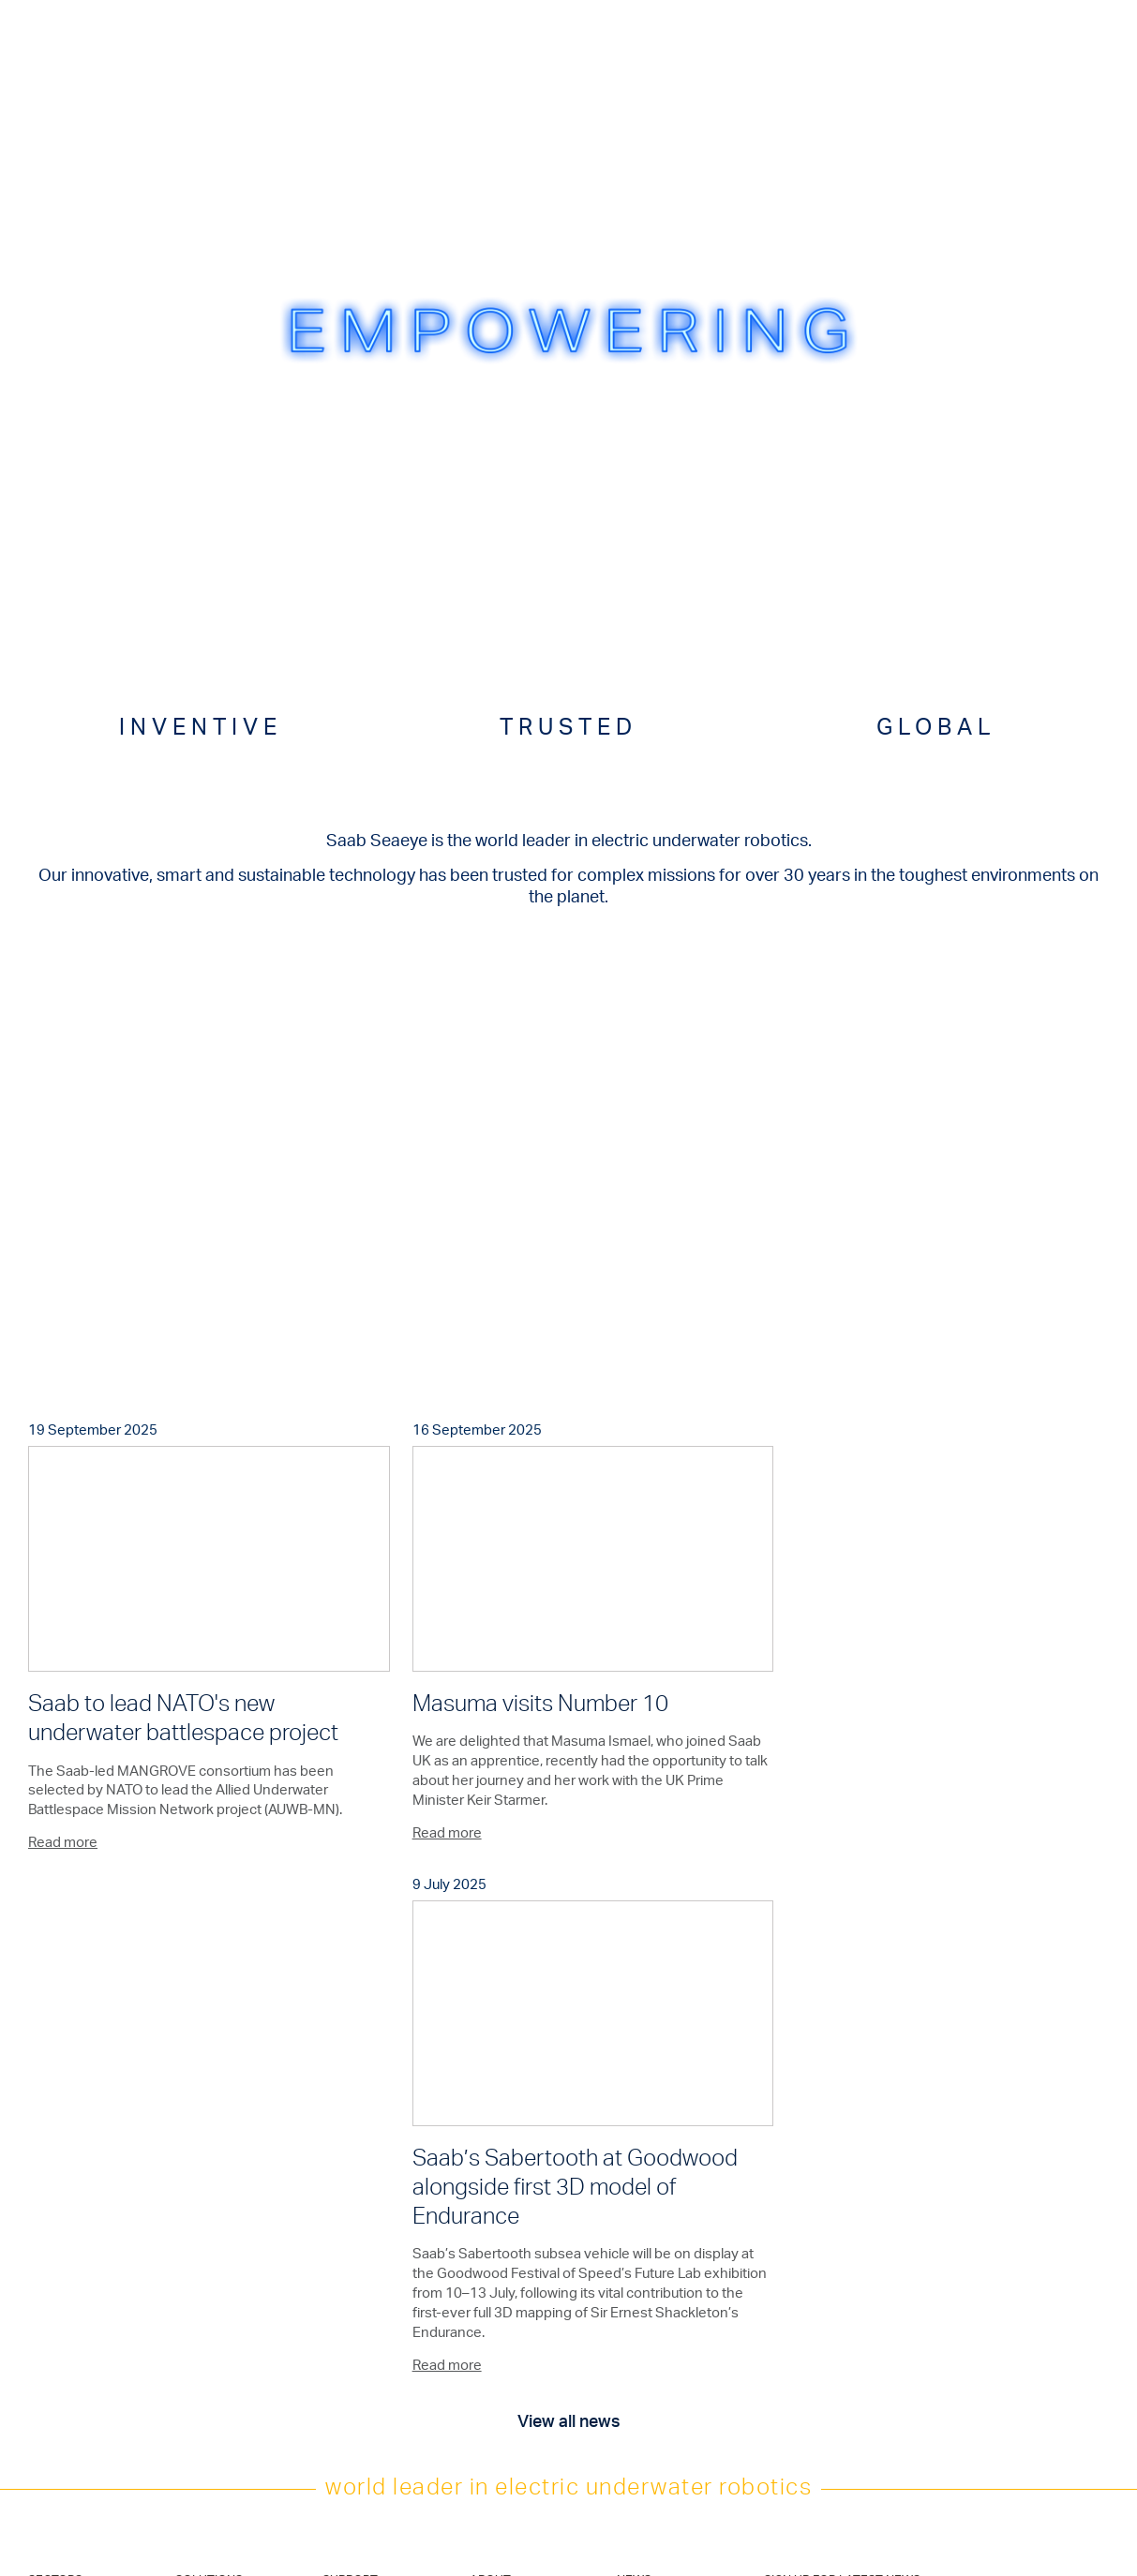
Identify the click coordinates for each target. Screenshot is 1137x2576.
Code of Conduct (568, 2549)
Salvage (47, 2213)
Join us (635, 2219)
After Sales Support (372, 2171)
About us (493, 2149)
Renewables (58, 2171)
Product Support (364, 2149)
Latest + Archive (658, 2149)
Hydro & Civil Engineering (59, 2240)
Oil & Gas (50, 2149)
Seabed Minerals (70, 2324)
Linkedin (647, 2309)
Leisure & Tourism (72, 2368)
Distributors (351, 2282)
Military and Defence (79, 2423)
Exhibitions (496, 2171)
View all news (569, 1958)
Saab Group (500, 2262)
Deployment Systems (229, 2191)
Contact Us (351, 2262)
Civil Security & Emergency (65, 2395)
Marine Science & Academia (72, 2297)
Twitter (642, 2289)
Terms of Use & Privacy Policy (568, 2533)
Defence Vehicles (219, 2234)
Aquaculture (59, 2269)
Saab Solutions (507, 2240)
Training (341, 2191)
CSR (568, 2565)
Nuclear (47, 2346)
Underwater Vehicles (227, 2149)
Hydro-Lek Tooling (220, 2255)
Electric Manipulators (227, 2171)
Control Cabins (212, 2213)
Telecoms (52, 2191)
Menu (1078, 32)
